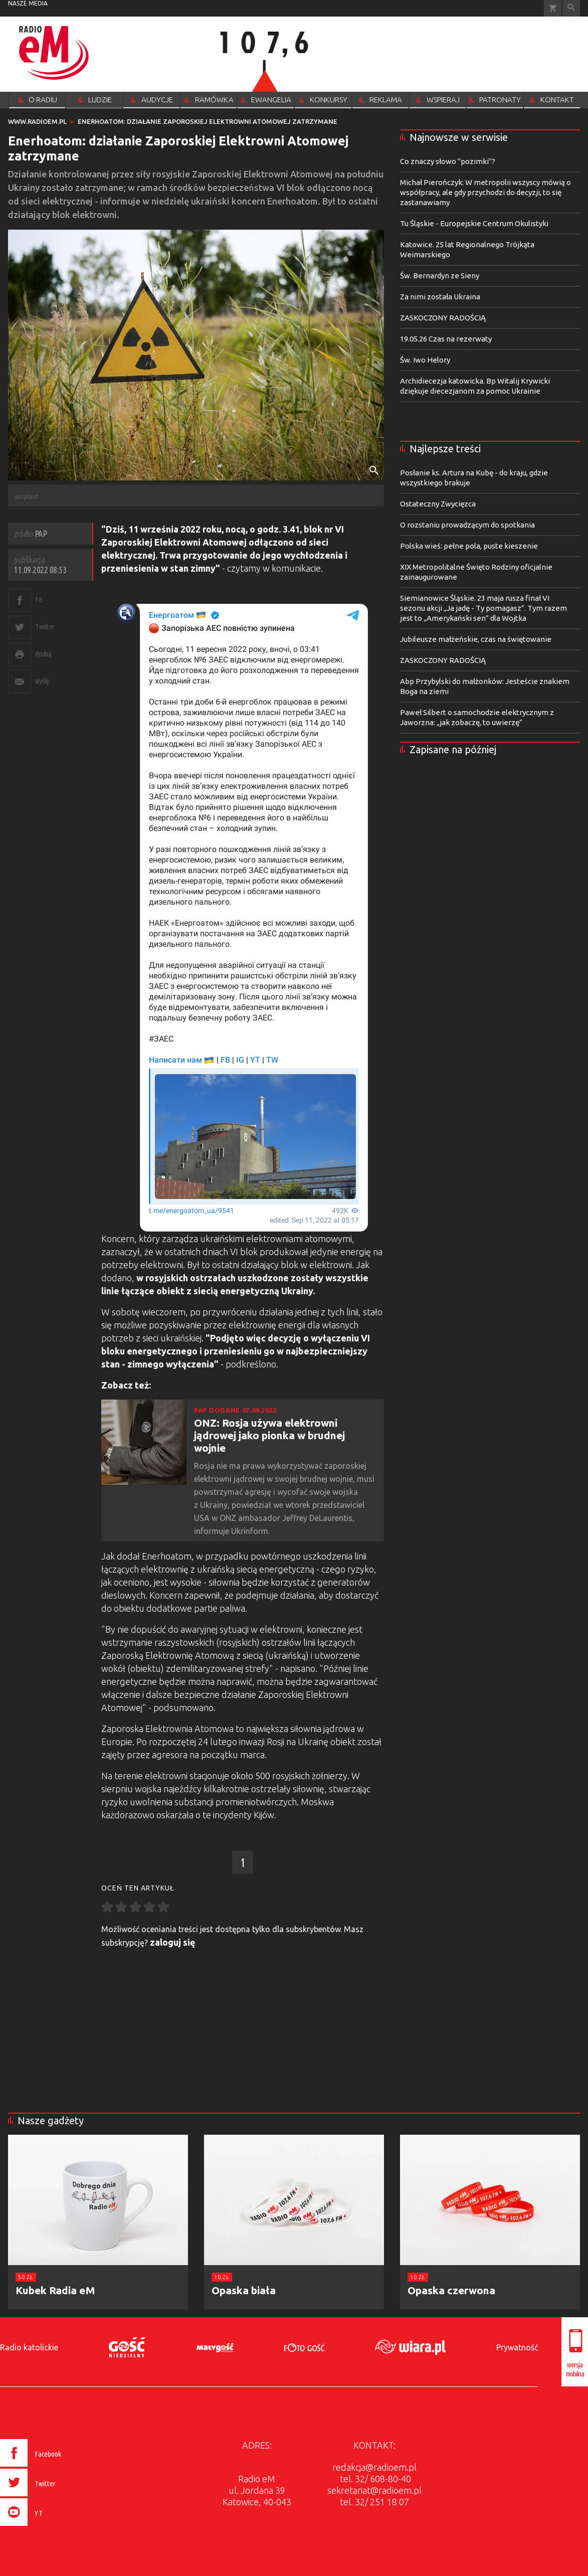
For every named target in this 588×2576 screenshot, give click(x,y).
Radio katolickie (29, 2347)
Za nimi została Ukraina (440, 296)
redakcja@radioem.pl (374, 2467)
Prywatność (517, 2347)
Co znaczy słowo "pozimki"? (447, 161)
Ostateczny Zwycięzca (438, 503)
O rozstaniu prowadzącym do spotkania (467, 525)
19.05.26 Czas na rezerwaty (446, 338)
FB (39, 599)
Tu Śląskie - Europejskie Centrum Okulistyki (474, 223)
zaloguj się (172, 1942)
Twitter (45, 626)
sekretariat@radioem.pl (374, 2490)
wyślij (41, 680)
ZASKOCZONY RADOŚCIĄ (443, 317)
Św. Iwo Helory (425, 360)
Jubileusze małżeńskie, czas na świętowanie (475, 639)
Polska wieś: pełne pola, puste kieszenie (469, 546)
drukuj (43, 653)
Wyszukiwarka (571, 8)
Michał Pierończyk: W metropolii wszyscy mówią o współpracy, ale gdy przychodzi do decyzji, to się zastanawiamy (485, 192)
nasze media (28, 3)
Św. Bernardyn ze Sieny (439, 275)
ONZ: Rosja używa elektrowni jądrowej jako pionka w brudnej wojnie (269, 1435)
